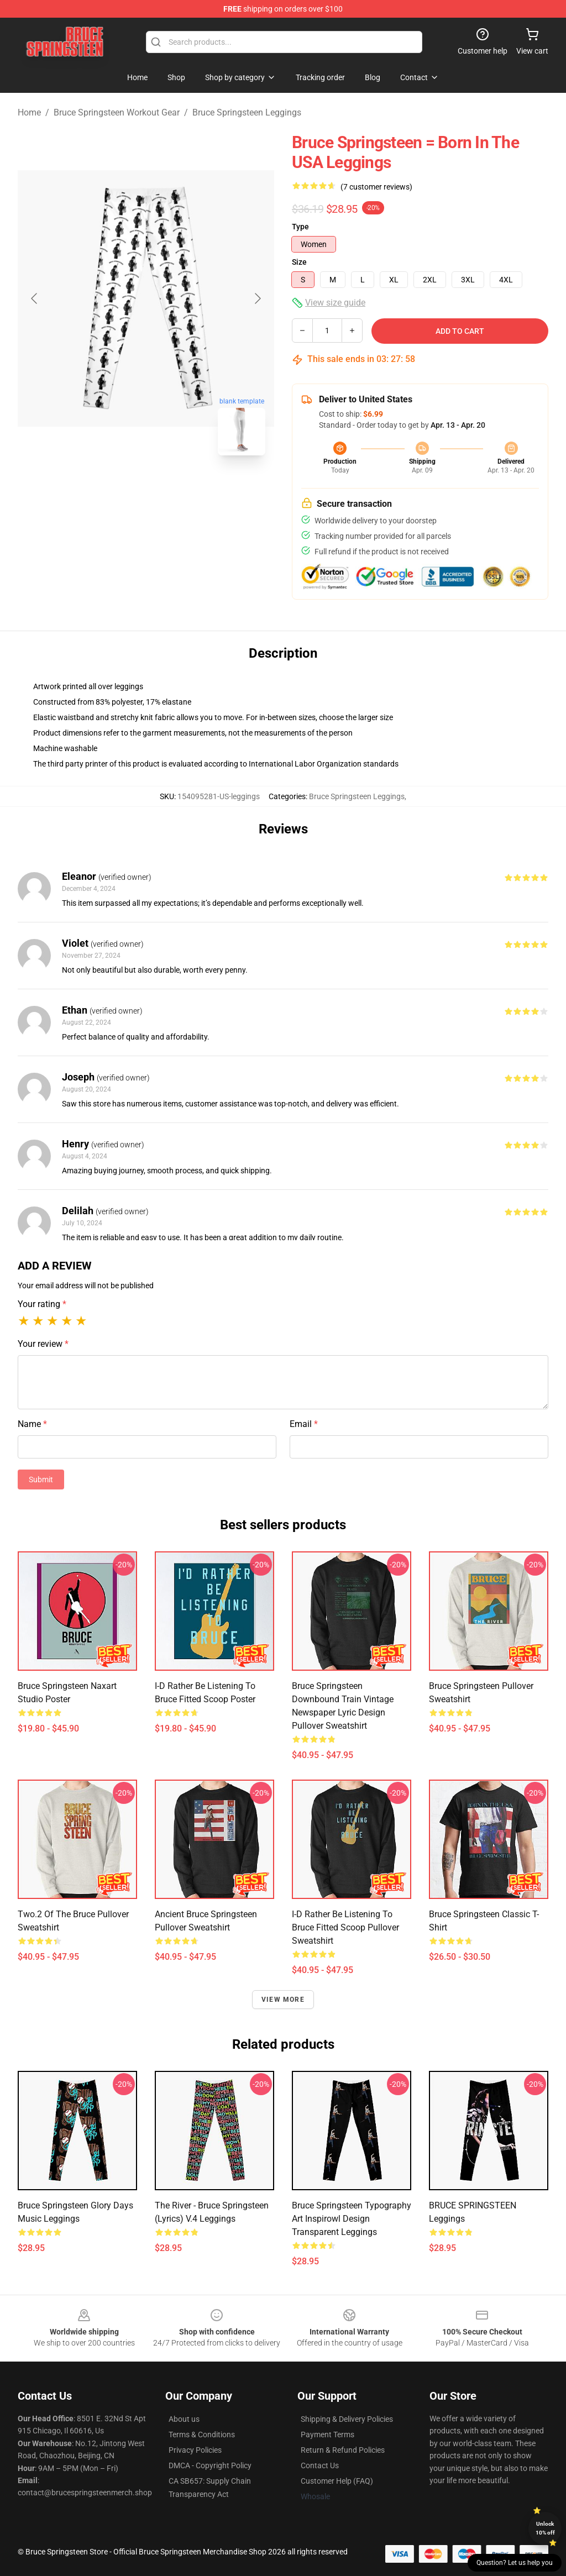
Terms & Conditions (202, 2434)
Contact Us (320, 2465)
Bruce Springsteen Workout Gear (117, 112)
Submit (41, 1479)
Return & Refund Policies (343, 2450)
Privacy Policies (195, 2450)
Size (299, 262)
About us (184, 2419)
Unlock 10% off (545, 2528)
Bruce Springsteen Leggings (246, 112)
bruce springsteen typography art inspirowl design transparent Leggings (351, 2218)
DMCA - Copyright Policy (210, 2465)
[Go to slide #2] (174, 488)
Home (29, 112)
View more (283, 1999)
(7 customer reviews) (376, 186)
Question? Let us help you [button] (514, 2563)
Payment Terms (327, 2434)
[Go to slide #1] (117, 488)
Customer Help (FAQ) (337, 2481)
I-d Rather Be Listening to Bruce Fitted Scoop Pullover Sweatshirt (345, 1927)
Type (300, 226)
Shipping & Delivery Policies (347, 2419)
